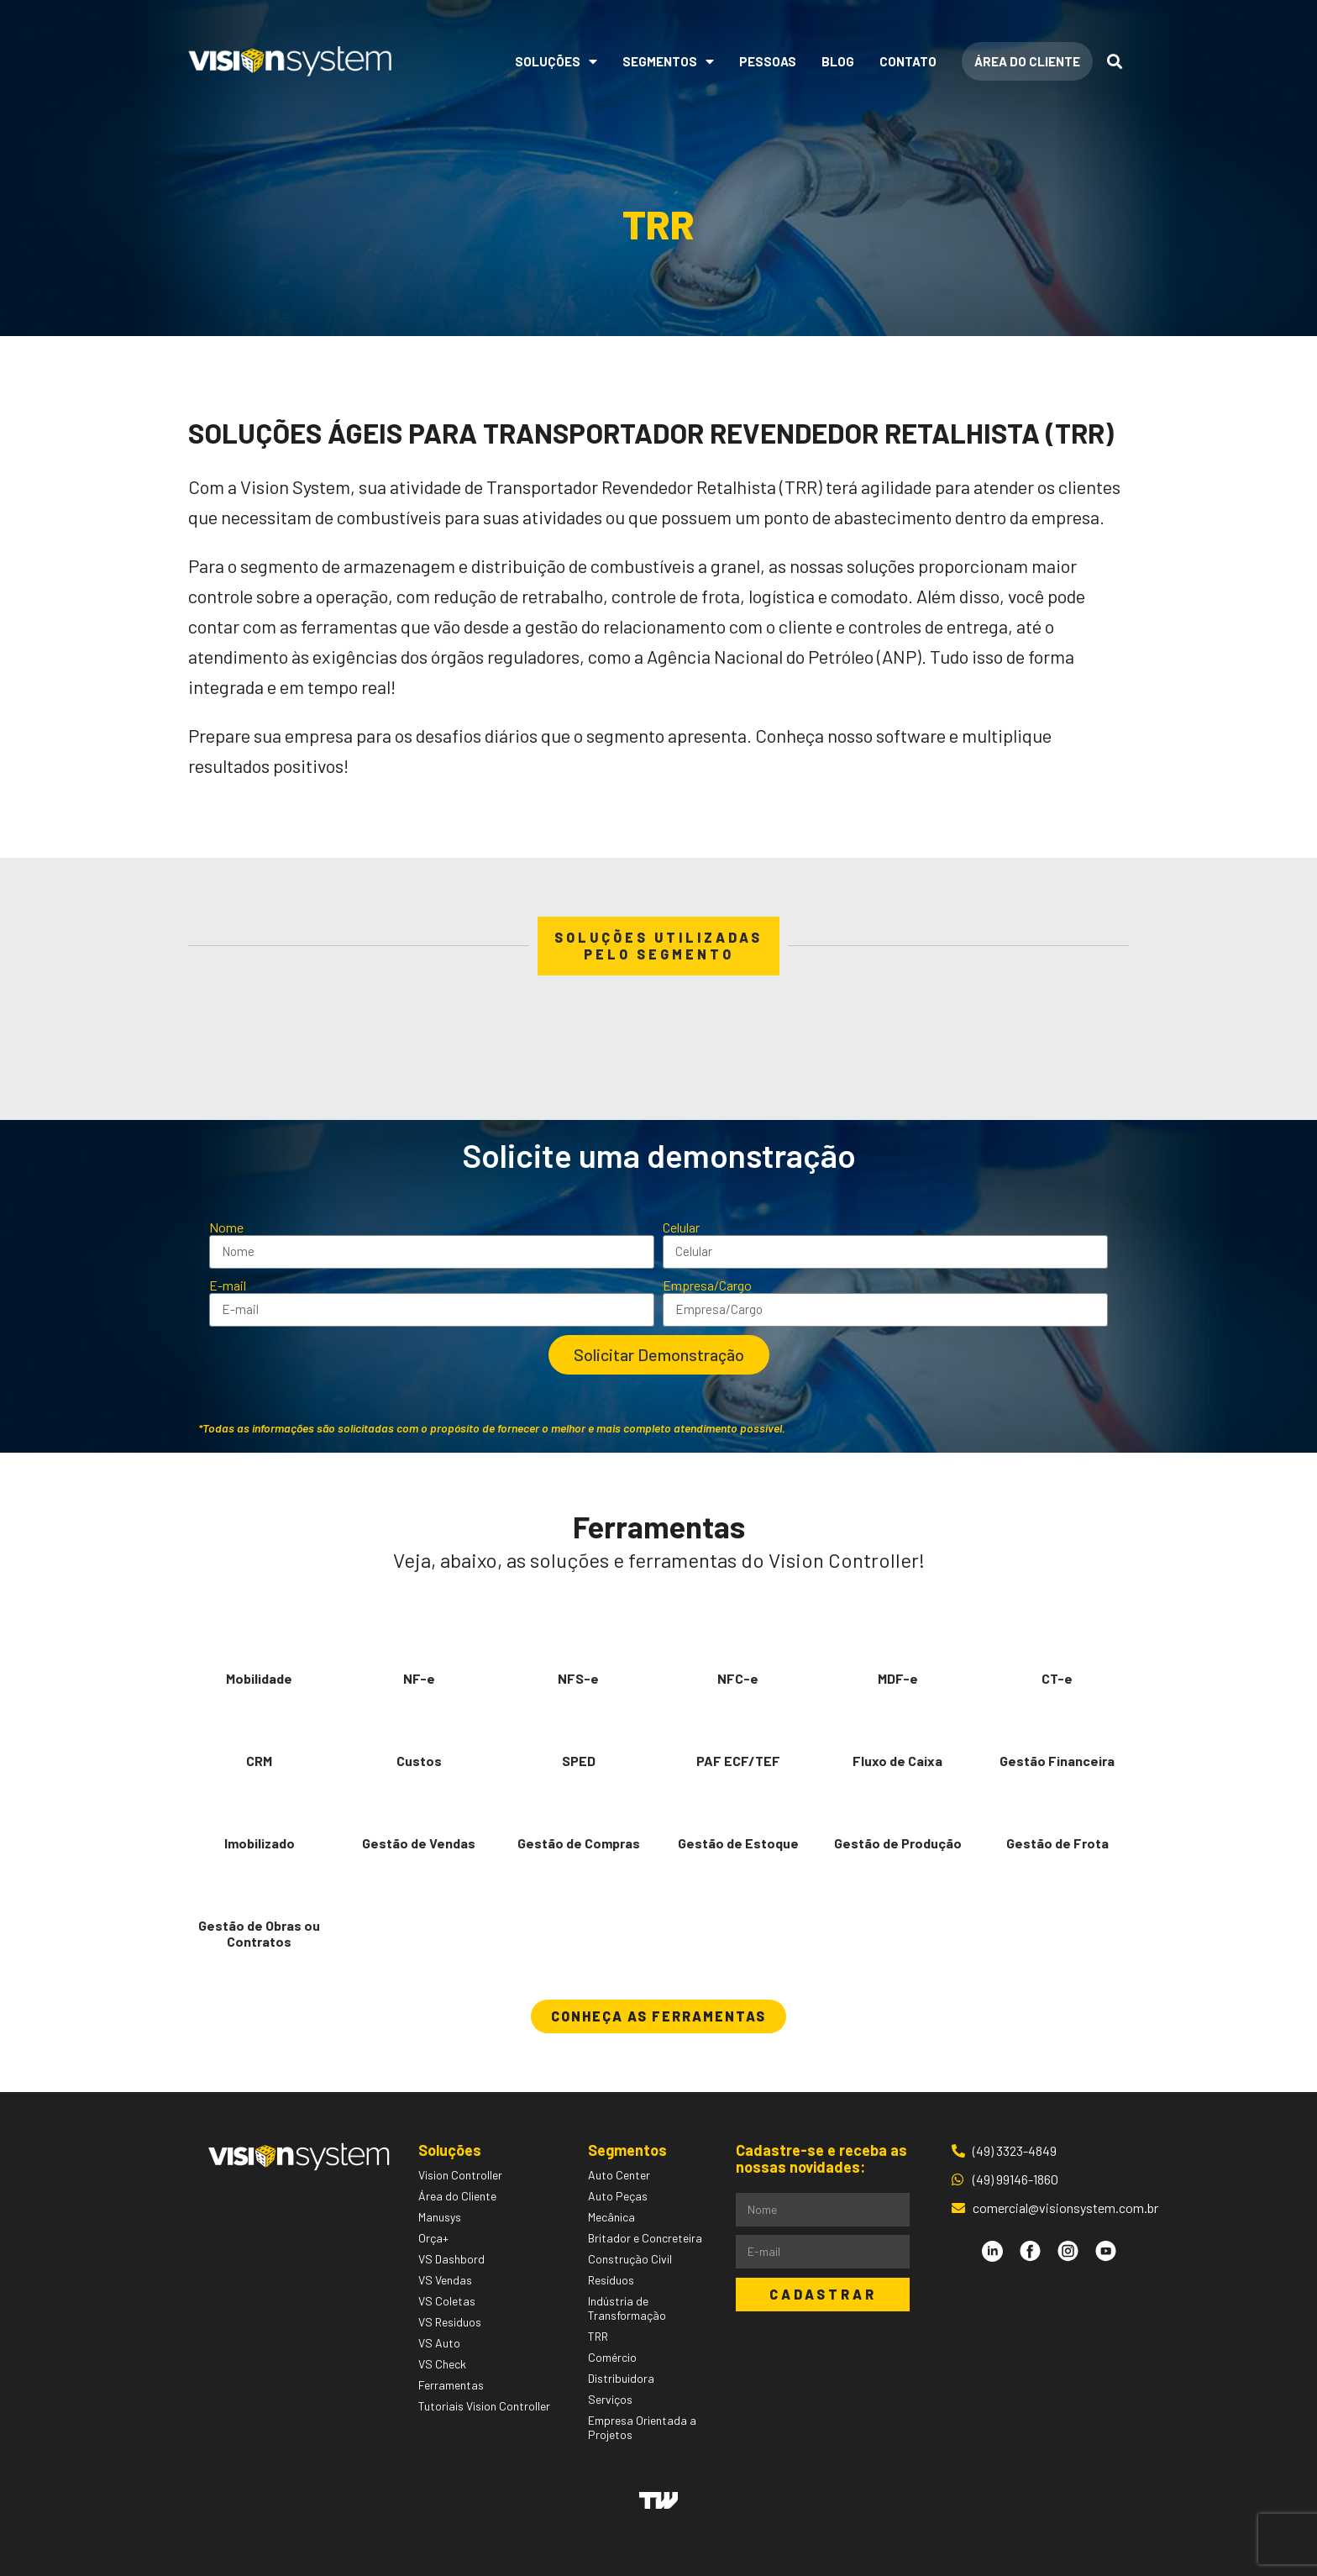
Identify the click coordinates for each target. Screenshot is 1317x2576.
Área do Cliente (1027, 61)
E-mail (227, 1285)
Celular (681, 1227)
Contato (908, 61)
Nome (226, 1227)
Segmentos (668, 61)
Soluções (556, 61)
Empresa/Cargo (707, 1285)
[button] (658, 2016)
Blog (837, 61)
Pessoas (767, 61)
